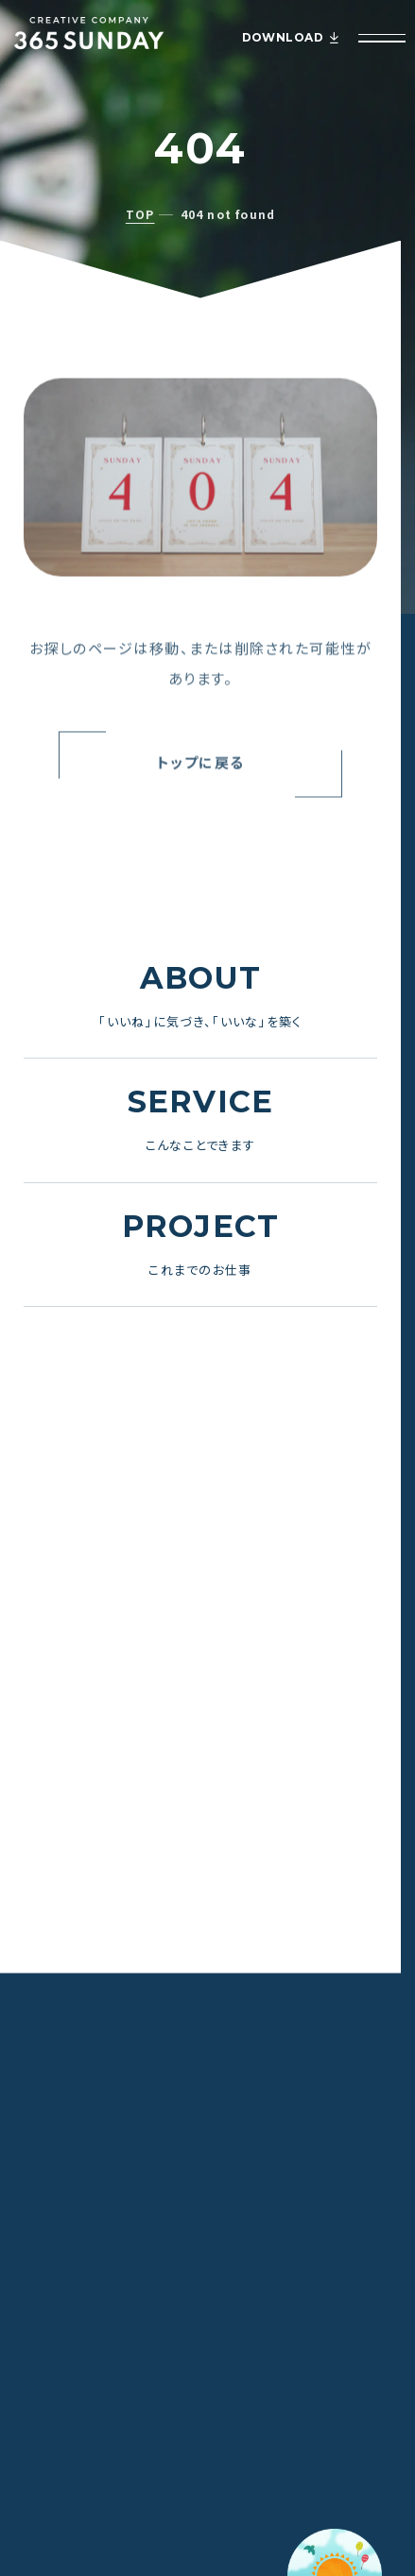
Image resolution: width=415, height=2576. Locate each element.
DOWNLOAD (290, 37)
